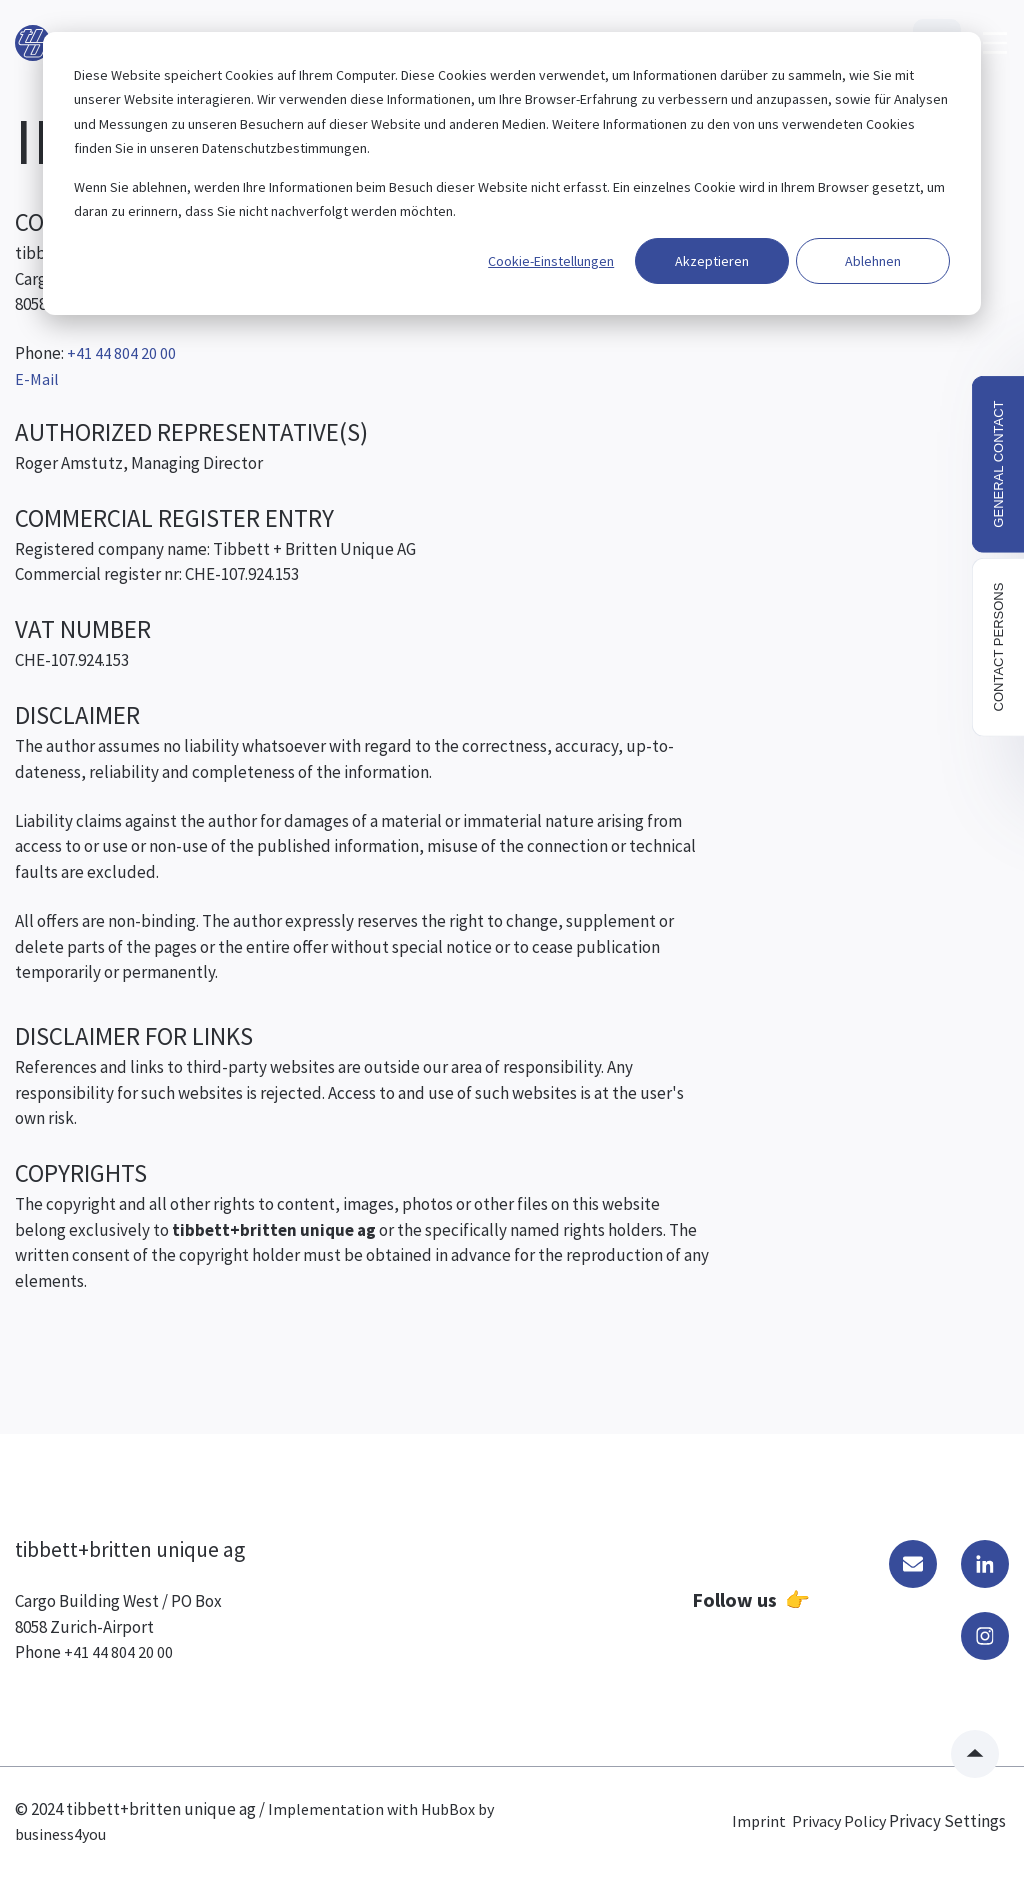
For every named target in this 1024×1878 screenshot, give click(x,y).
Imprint (759, 1821)
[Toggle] (995, 43)
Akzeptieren (712, 261)
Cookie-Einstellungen (551, 261)
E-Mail (37, 379)
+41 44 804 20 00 (118, 1652)
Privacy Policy (839, 1821)
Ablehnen (873, 261)
